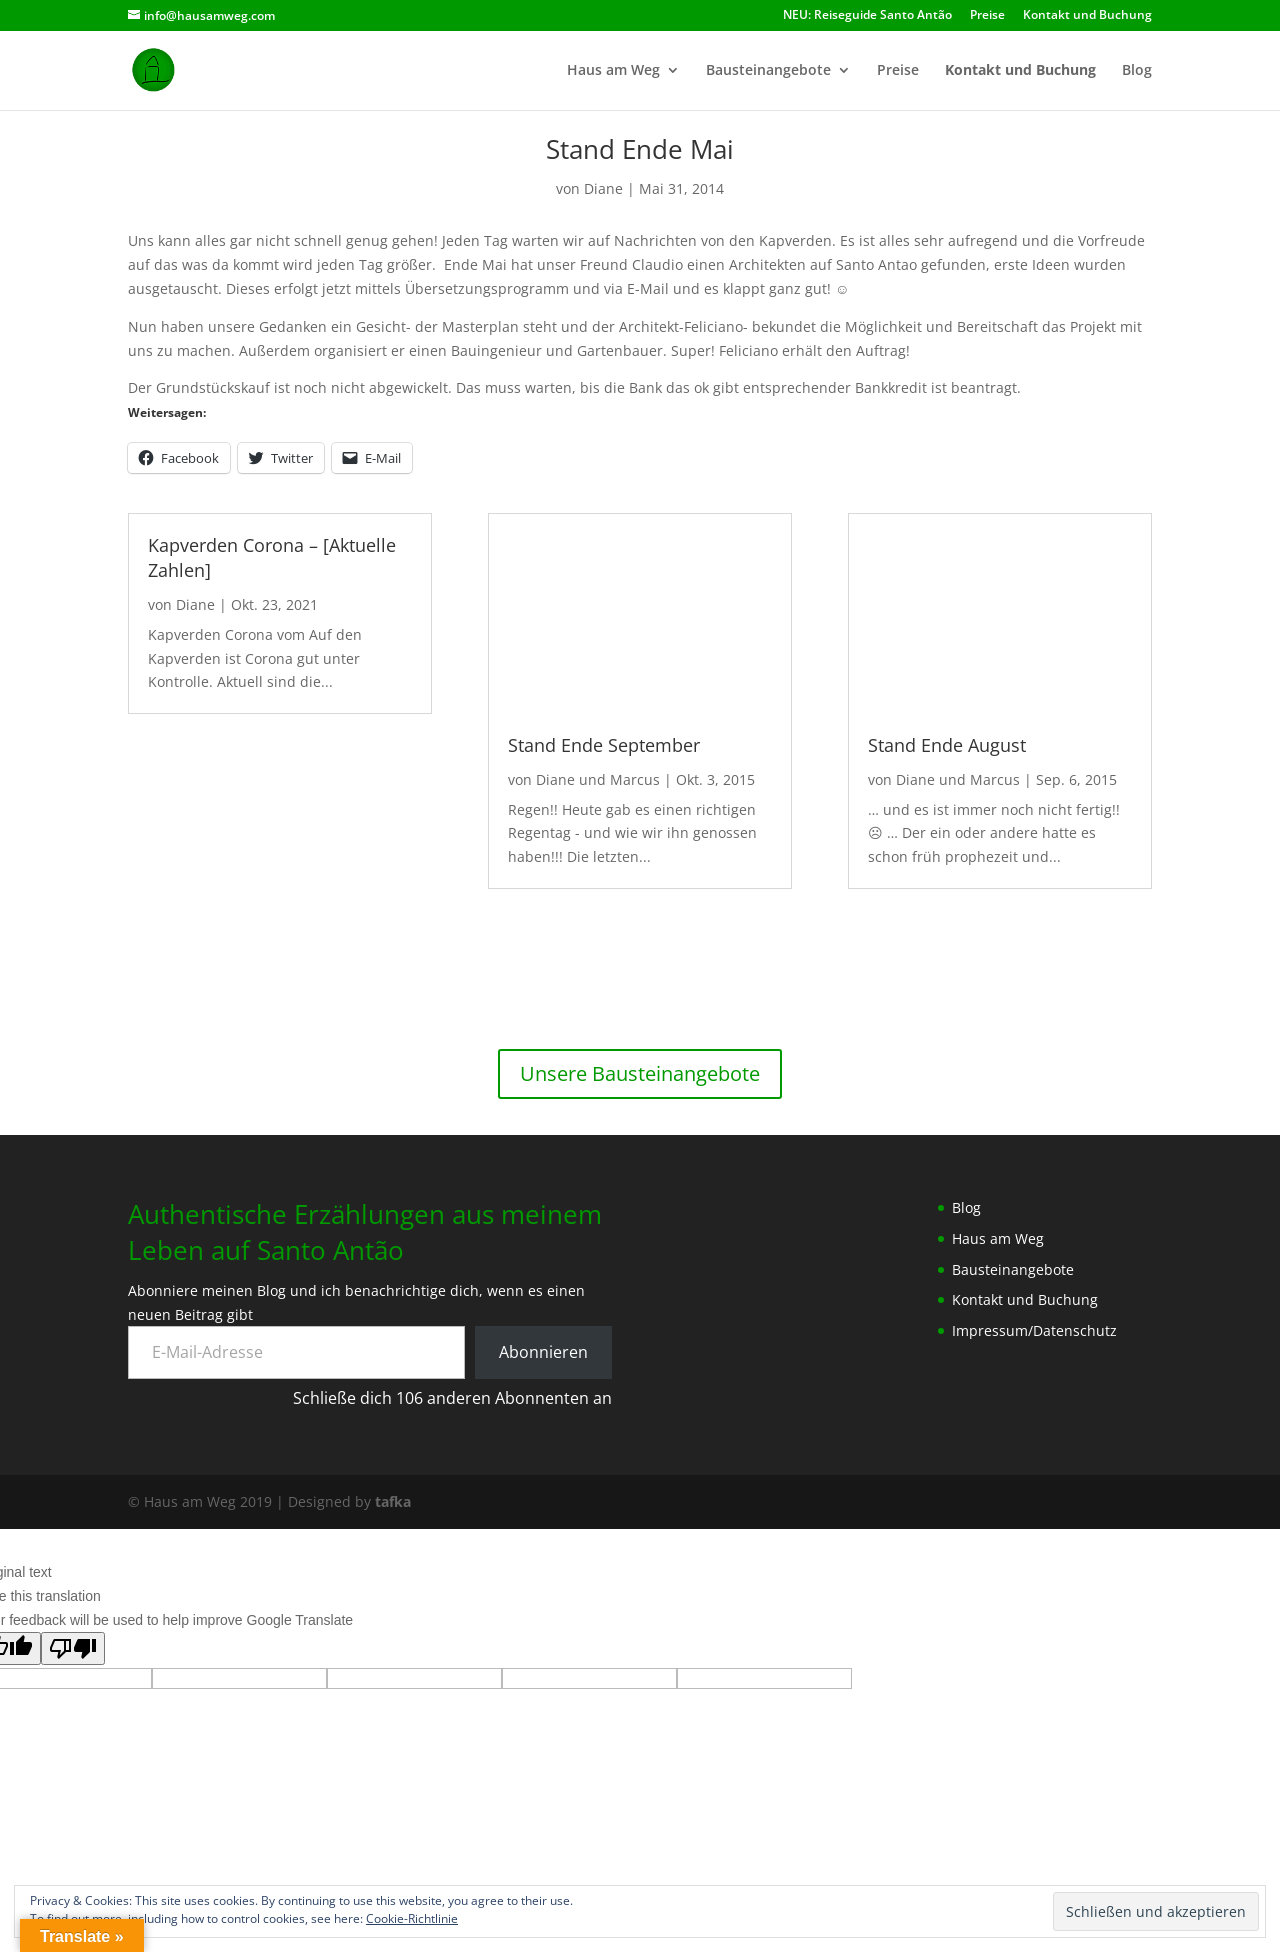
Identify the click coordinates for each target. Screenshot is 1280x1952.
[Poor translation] (73, 1648)
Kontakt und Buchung (1087, 16)
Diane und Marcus (598, 779)
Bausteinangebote (768, 71)
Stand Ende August (947, 745)
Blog (1137, 71)
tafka (393, 1501)
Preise (987, 16)
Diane (603, 188)
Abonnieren (543, 1352)
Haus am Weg (613, 71)
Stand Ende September (604, 745)
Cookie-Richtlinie (412, 1918)
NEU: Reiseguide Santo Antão (867, 16)
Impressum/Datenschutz (1034, 1330)
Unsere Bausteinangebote (640, 1073)
